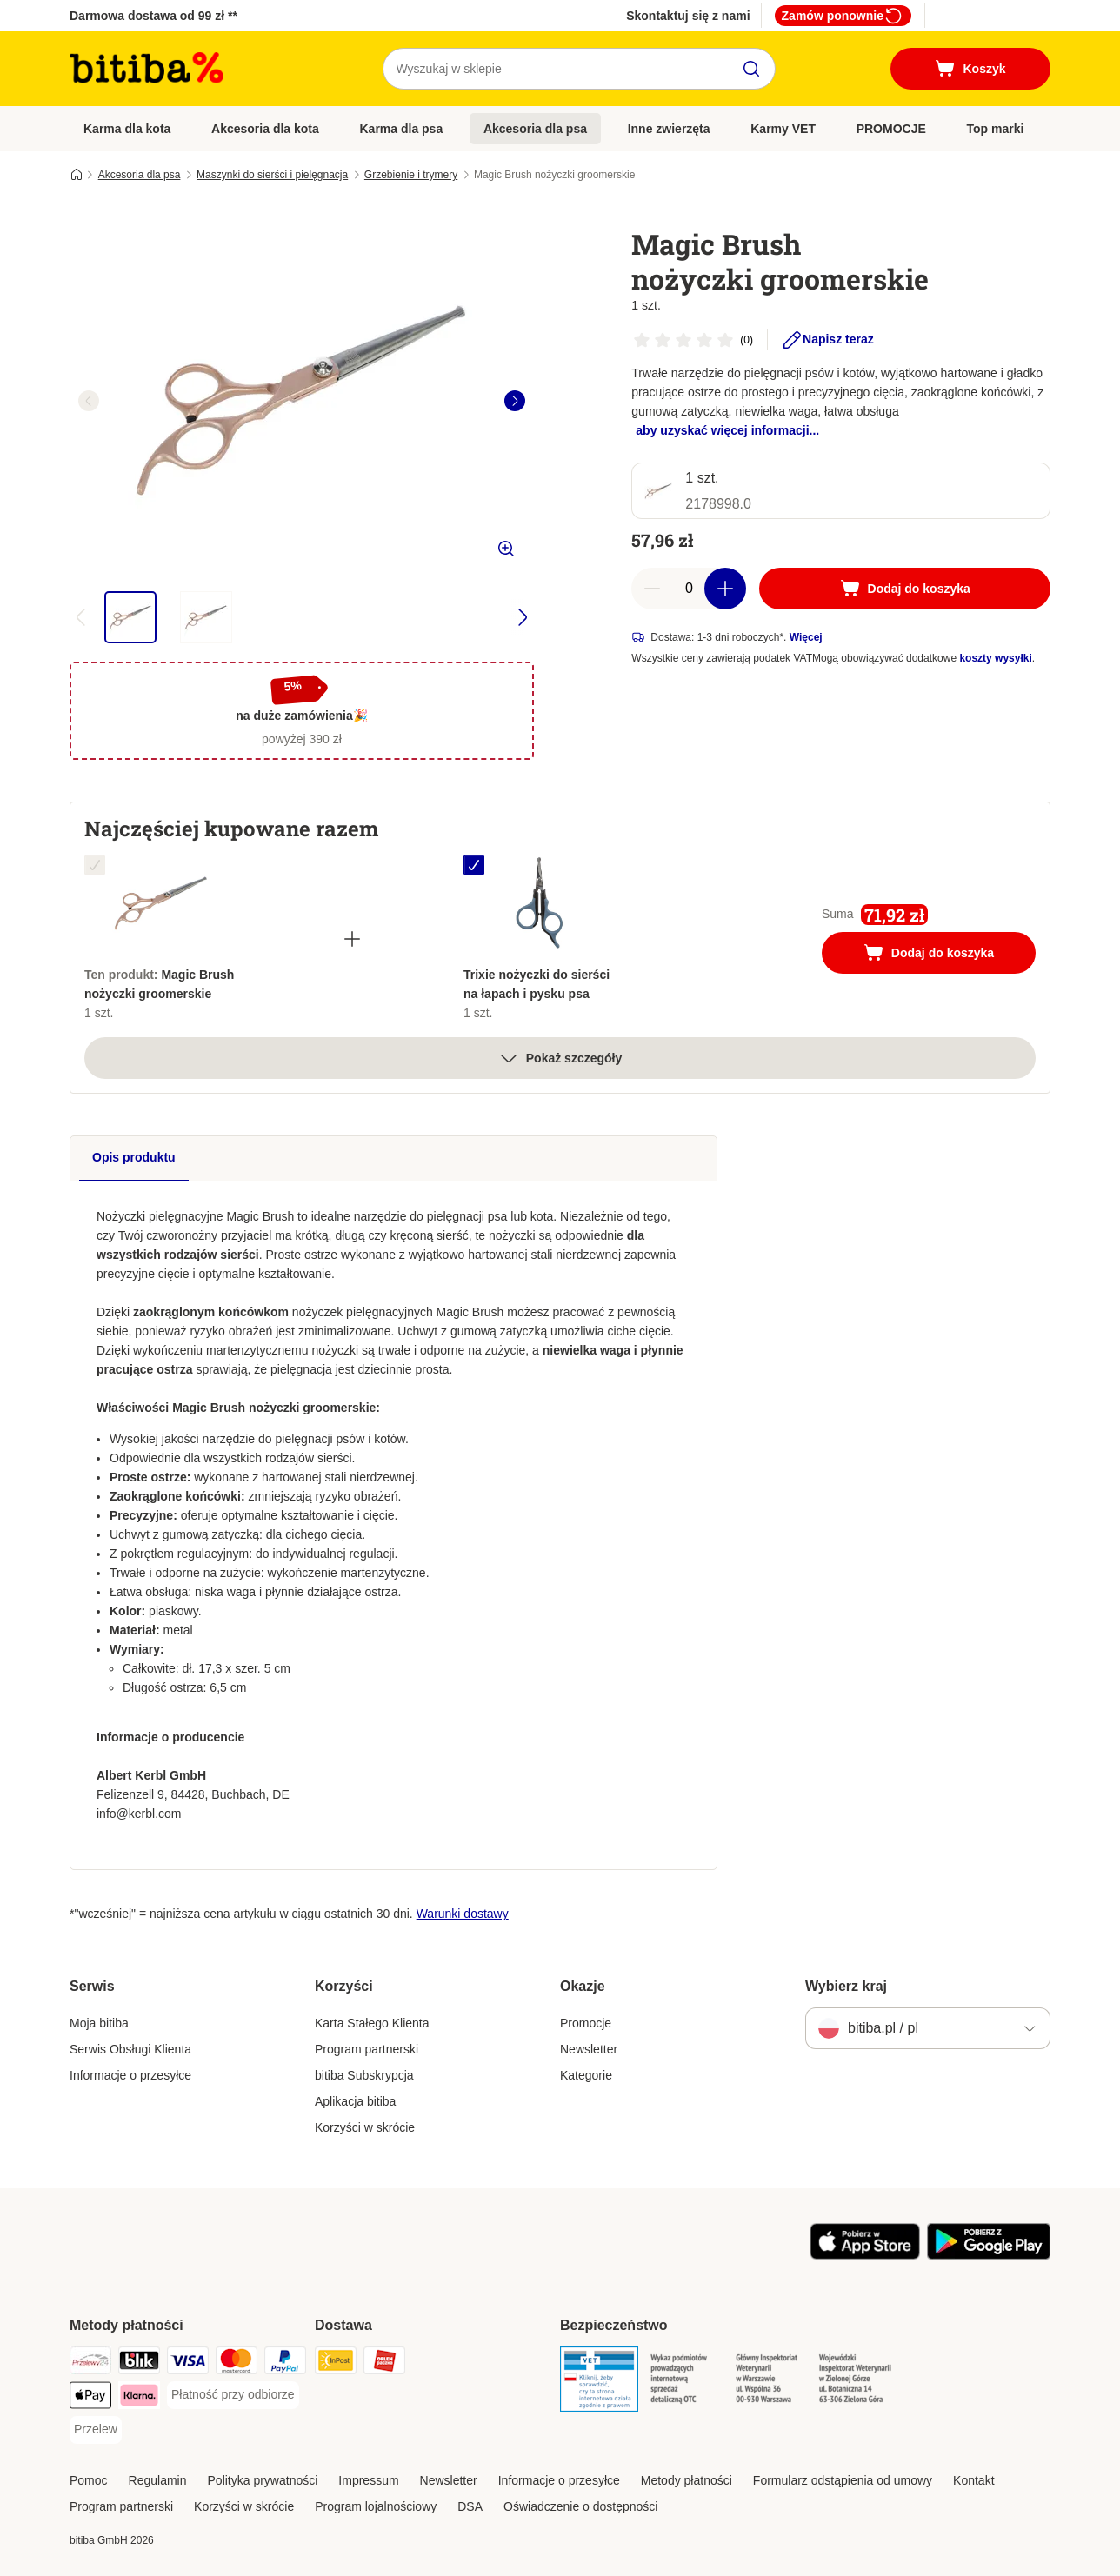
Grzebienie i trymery (410, 175)
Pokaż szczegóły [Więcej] (560, 1058)
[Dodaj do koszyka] (904, 588)
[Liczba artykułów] (689, 588)
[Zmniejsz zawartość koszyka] (652, 588)
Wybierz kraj (846, 1986)
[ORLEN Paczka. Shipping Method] (384, 2363)
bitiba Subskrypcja (364, 2075)
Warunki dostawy (463, 1913)
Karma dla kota (126, 129)
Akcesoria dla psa (535, 129)
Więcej (806, 637)
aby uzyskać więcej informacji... (727, 430)
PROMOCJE (891, 129)
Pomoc (89, 2480)
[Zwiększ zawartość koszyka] (725, 588)
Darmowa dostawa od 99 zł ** (153, 16)
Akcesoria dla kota (265, 129)
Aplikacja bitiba (355, 2101)
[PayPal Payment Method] (285, 2363)
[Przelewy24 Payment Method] (90, 2363)
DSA (470, 2506)
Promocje (585, 2023)
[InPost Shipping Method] (336, 2363)
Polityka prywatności (263, 2480)
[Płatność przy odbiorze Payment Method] (233, 2395)
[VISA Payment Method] (188, 2363)
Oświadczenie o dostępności (580, 2506)
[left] (88, 400)
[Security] (599, 2382)
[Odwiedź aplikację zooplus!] (865, 2255)
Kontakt (973, 2480)
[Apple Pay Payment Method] (90, 2398)
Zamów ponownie (843, 15)
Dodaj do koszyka (947, 954)
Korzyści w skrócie (365, 2127)
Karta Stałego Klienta (372, 2023)
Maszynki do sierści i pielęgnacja (272, 175)
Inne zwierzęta (669, 129)
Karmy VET (783, 129)
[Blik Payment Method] (139, 2363)
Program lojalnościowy (376, 2506)
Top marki (994, 129)
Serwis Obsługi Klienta (130, 2049)
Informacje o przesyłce (130, 2075)
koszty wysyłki (995, 658)
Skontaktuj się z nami (688, 16)
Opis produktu (134, 1157)
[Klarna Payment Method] (139, 2398)
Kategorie (586, 2075)
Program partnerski (366, 2049)
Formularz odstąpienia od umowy (842, 2480)
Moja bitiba (99, 2023)
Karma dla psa (401, 129)
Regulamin (158, 2480)
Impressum (368, 2480)
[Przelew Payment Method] (95, 2430)
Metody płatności (686, 2480)
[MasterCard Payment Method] (236, 2363)
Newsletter (588, 2049)
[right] (514, 400)
